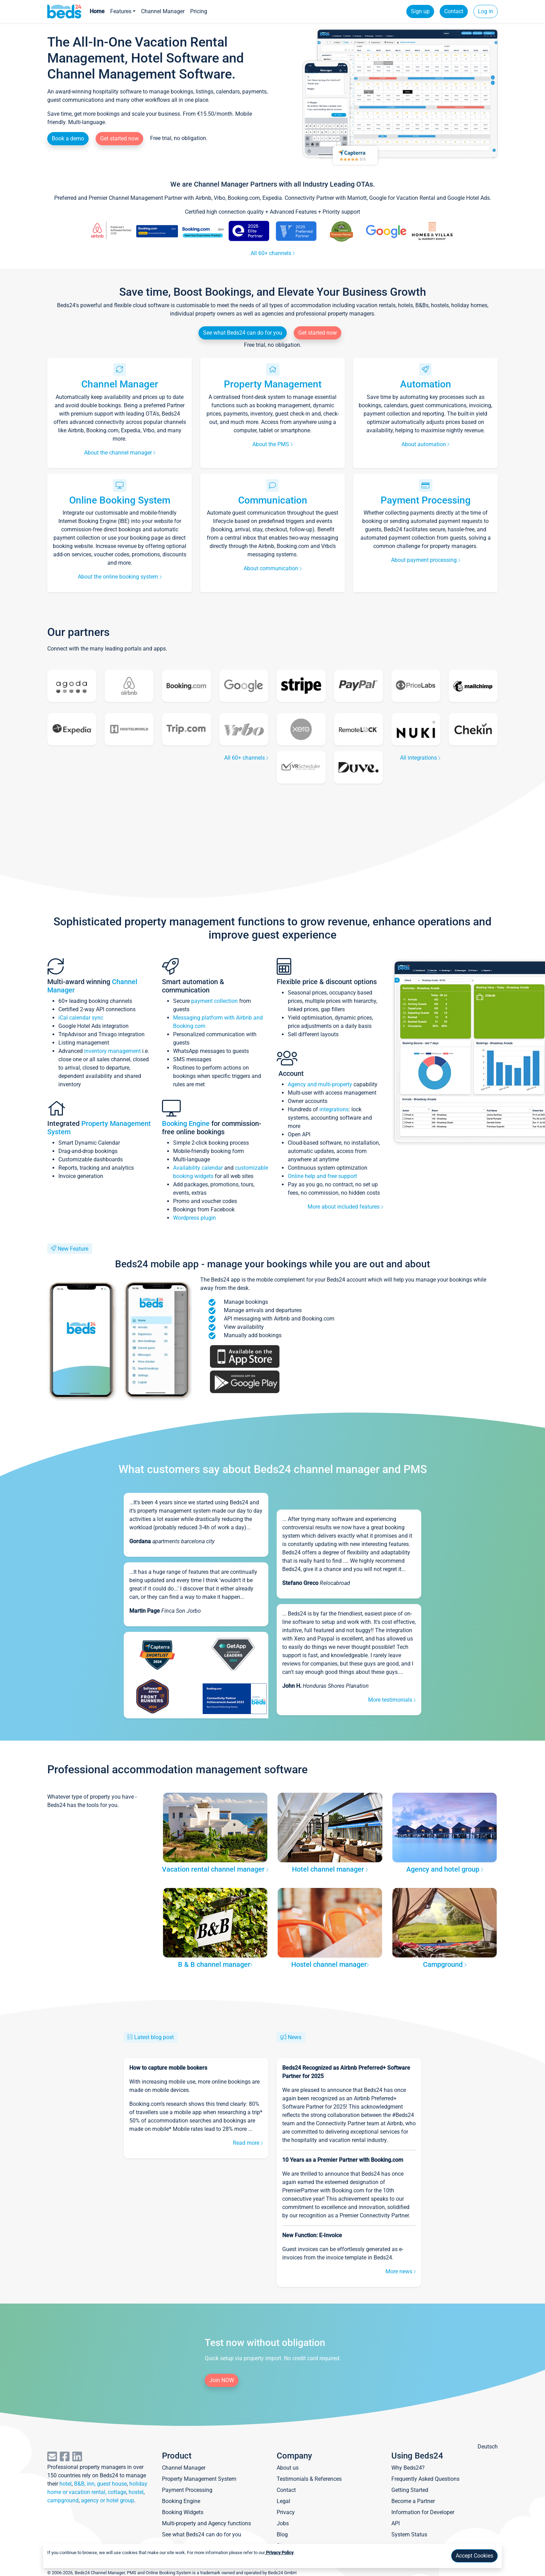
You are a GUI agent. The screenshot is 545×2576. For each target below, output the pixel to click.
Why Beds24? (408, 2467)
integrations (334, 1109)
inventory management (112, 1051)
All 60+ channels (273, 253)
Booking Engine (186, 1123)
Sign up (420, 11)
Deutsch (488, 2446)
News (294, 2037)
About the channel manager (119, 452)
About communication (273, 568)
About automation (425, 444)
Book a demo (68, 138)
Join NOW (221, 2380)
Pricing (198, 11)
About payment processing (425, 560)
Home (97, 11)
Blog (282, 2534)
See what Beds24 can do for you (242, 332)
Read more (248, 2143)
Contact (453, 11)
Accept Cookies (474, 2555)
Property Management (273, 384)
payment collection (214, 1001)
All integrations (420, 757)
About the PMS (272, 444)
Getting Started (409, 2490)
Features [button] (120, 11)
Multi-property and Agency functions (206, 2523)
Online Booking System (119, 500)
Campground (444, 1964)
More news (400, 2271)
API (395, 2523)
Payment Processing (426, 500)
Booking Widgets (182, 2512)
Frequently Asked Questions (425, 2479)
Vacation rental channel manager (215, 1869)
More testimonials (392, 1699)
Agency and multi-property (320, 1084)
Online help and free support (322, 1176)
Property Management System (199, 2479)
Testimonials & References (309, 2479)
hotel (65, 2483)
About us (288, 2467)
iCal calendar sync (80, 1017)
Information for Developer (422, 2512)
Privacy (286, 2512)
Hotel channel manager (330, 1869)
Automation (425, 384)
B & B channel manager (215, 1964)
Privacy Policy (279, 2552)
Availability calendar (198, 1167)
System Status (409, 2534)
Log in (485, 11)
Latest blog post (154, 2037)
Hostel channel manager (330, 1964)
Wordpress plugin (194, 1218)
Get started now (119, 138)
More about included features (345, 1206)
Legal (283, 2501)
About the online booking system (120, 576)
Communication (272, 500)
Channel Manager (163, 11)
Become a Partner (413, 2501)
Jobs (283, 2523)
